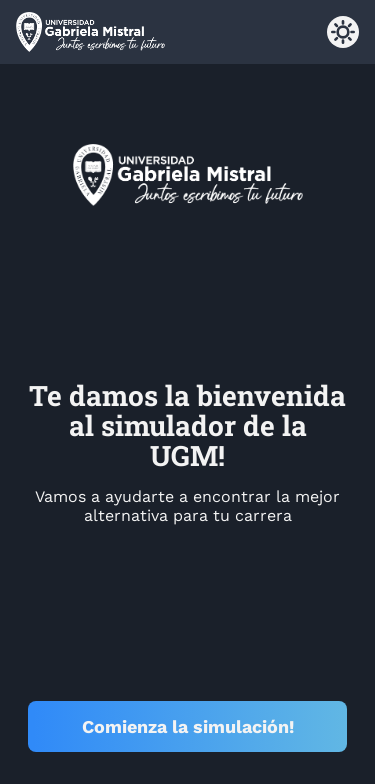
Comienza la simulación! (188, 726)
